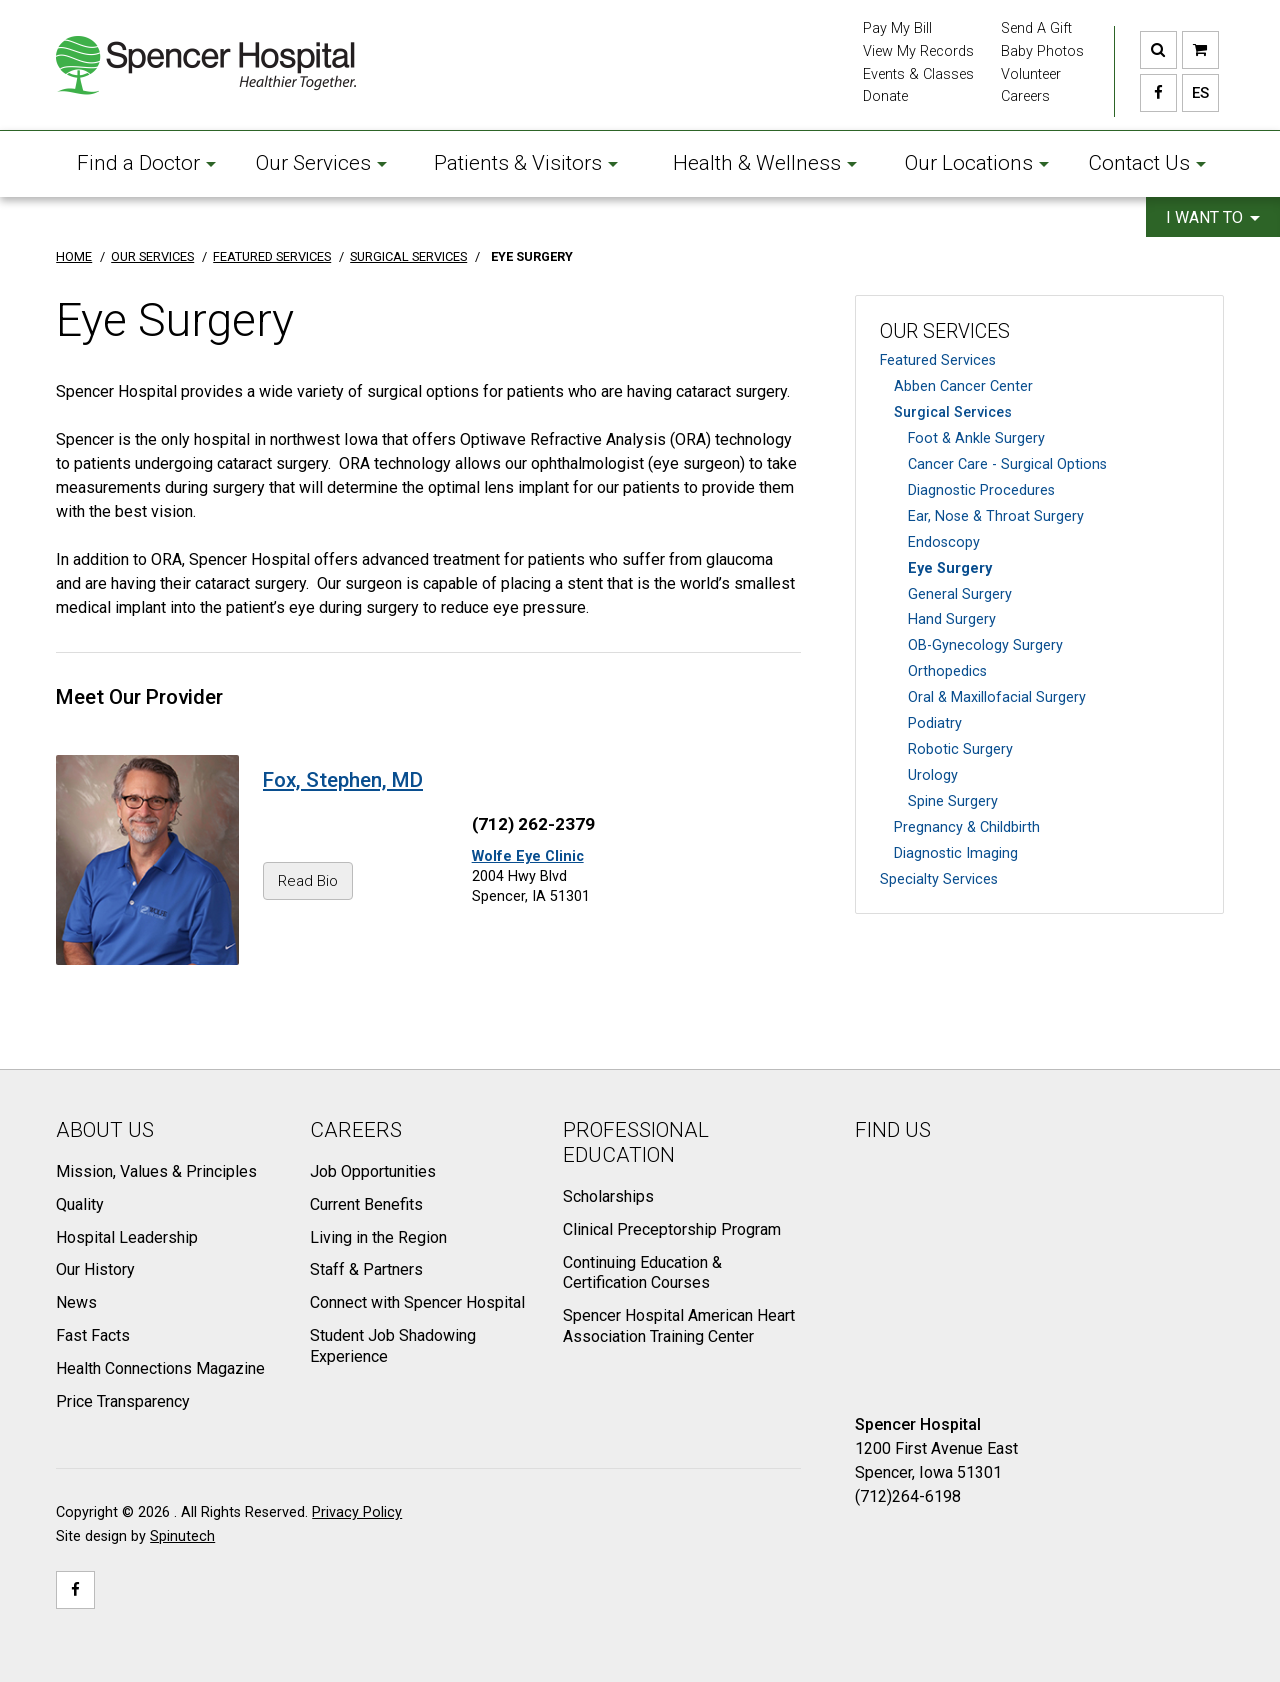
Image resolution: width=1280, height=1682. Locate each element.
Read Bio (308, 881)
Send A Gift (1036, 28)
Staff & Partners (366, 1269)
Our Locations (977, 163)
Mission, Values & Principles (156, 1171)
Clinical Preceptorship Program (672, 1229)
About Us (105, 1130)
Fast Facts (93, 1335)
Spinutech (182, 1536)
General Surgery (960, 594)
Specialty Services (939, 879)
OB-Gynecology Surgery (985, 645)
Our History (95, 1269)
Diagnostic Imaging (956, 853)
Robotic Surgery (960, 749)
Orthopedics (947, 671)
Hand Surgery (952, 619)
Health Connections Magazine (160, 1368)
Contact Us (1147, 163)
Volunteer (1031, 74)
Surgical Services (953, 412)
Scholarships (608, 1196)
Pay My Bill (897, 28)
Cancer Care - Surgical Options (1007, 464)
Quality (80, 1204)
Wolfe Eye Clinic (528, 856)
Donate (885, 96)
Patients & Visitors (526, 163)
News (76, 1302)
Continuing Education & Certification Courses (642, 1273)
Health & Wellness (765, 163)
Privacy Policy (357, 1512)
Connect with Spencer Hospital (417, 1302)
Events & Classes (918, 74)
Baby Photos (1042, 51)
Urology (933, 775)
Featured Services (938, 360)
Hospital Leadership (127, 1237)
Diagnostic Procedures (981, 490)
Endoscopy (944, 542)
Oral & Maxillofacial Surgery (997, 697)
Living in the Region (378, 1237)
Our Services (321, 163)
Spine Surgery (953, 801)
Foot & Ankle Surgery (976, 438)
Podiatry (935, 723)
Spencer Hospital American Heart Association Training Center (679, 1326)
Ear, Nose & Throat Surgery (996, 516)
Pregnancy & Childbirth (967, 827)
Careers (1025, 96)
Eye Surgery (950, 568)
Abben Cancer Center (963, 386)
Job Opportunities (373, 1171)
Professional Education (636, 1142)
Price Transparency (123, 1401)
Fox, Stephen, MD (343, 780)
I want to (1213, 217)
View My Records (918, 51)
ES (1195, 93)
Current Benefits (366, 1204)
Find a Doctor (146, 163)
